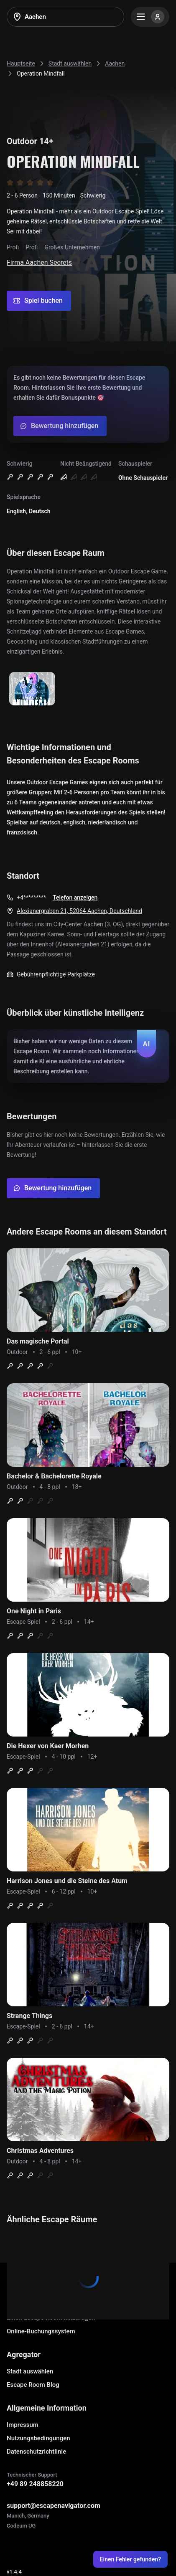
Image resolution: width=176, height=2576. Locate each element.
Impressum (22, 2425)
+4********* (31, 897)
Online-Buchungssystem (41, 2331)
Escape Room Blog (33, 2384)
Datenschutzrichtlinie (36, 2451)
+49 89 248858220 (35, 2484)
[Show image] (32, 689)
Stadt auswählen (30, 2371)
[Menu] (150, 17)
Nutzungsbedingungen (38, 2438)
